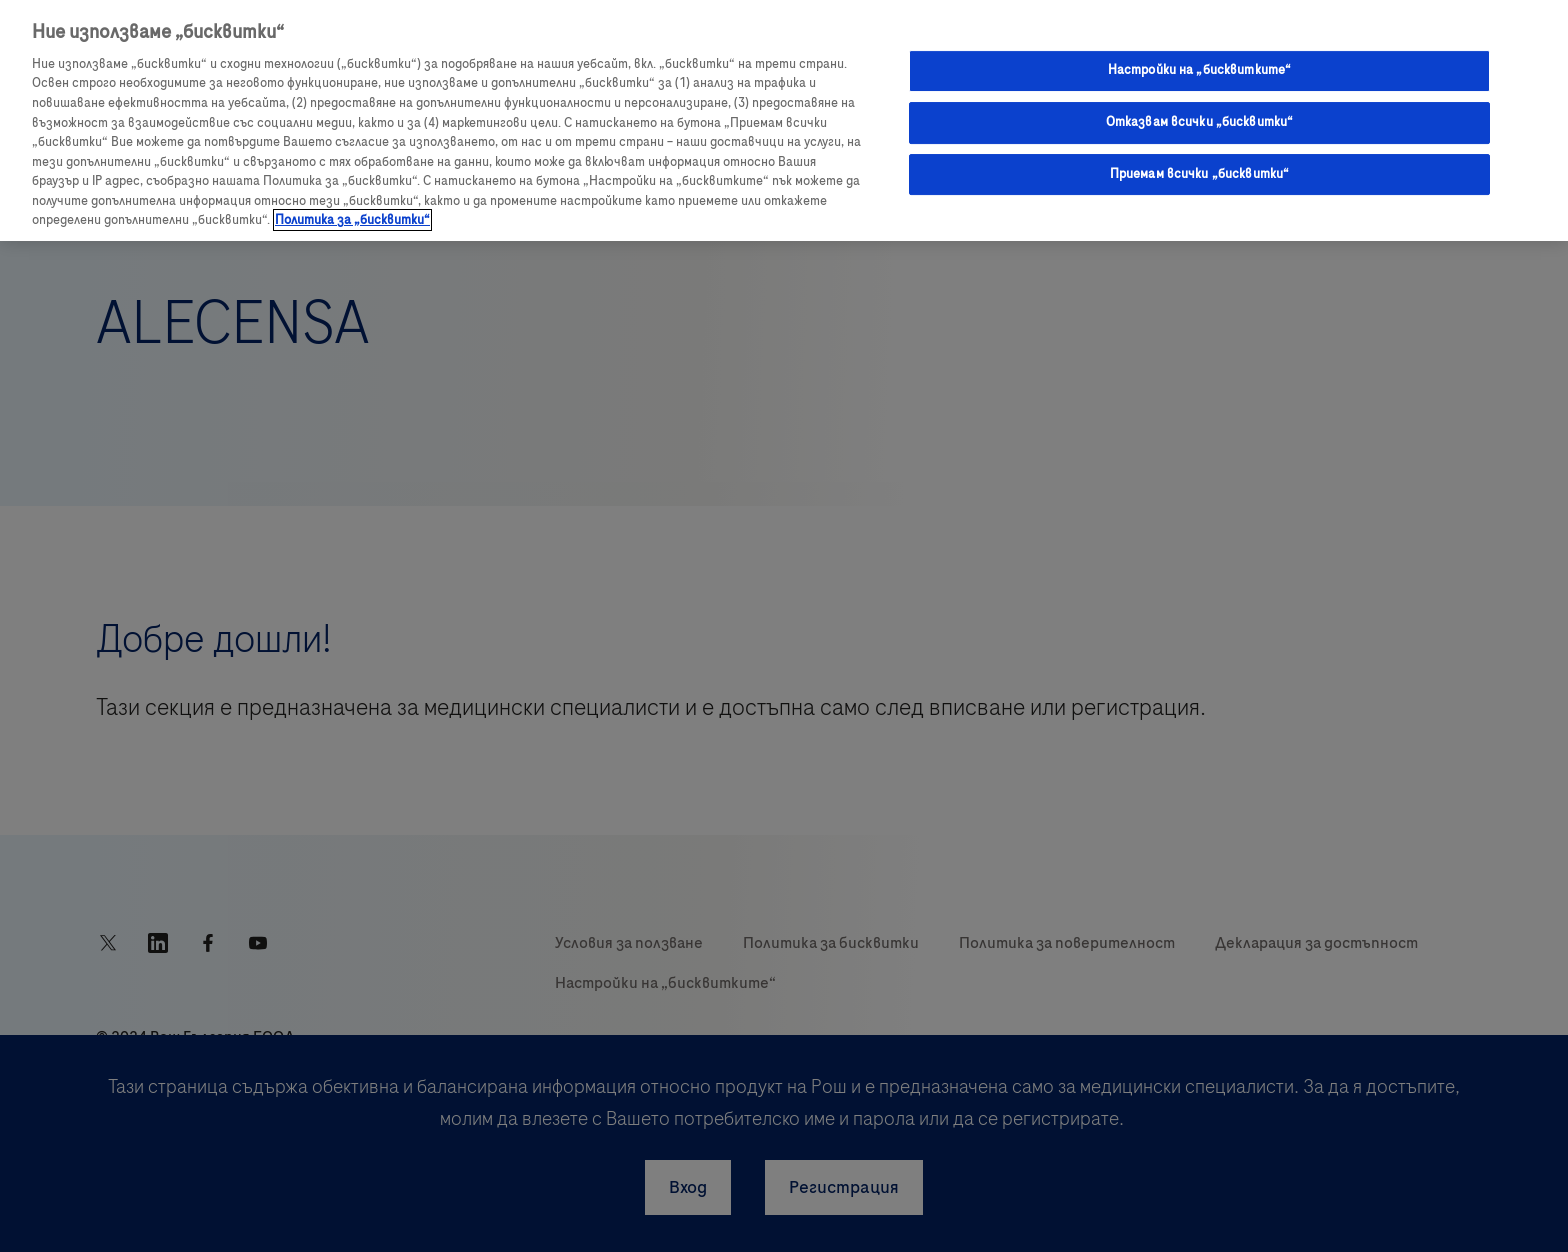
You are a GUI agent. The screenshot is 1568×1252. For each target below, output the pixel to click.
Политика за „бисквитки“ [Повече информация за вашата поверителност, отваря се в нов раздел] (352, 220)
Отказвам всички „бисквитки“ (1200, 122)
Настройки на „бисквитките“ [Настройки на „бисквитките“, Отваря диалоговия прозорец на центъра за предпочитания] (1199, 70)
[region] (784, 120)
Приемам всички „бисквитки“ (1199, 174)
